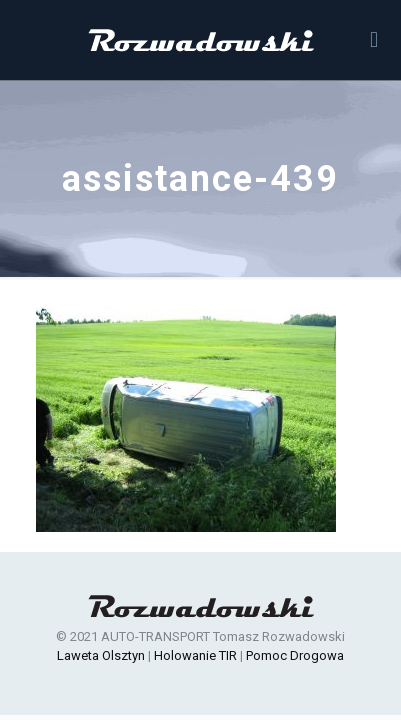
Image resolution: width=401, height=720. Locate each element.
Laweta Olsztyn (101, 655)
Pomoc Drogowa (295, 655)
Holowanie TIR (195, 655)
